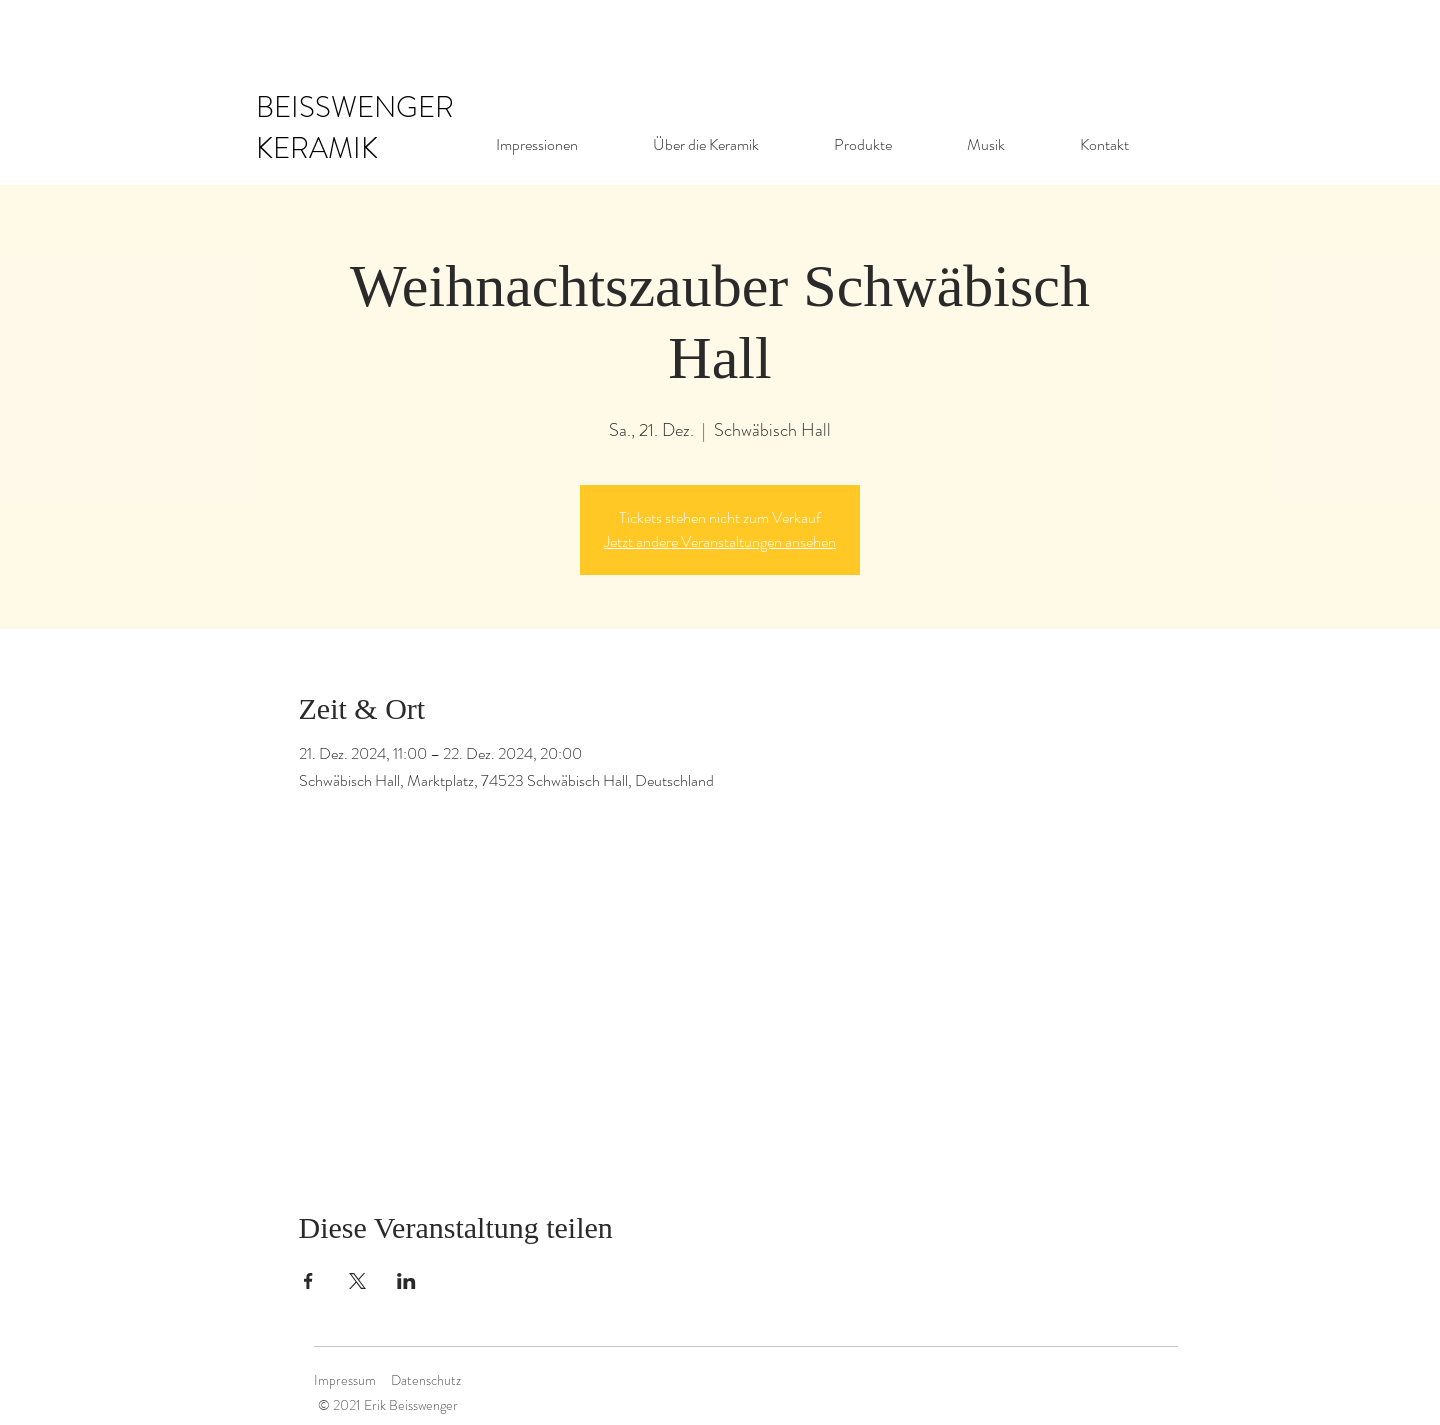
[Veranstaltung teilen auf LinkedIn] (406, 1281)
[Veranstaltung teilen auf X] (357, 1281)
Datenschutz (426, 1380)
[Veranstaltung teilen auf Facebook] (308, 1281)
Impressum (345, 1380)
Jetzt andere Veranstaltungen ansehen (720, 541)
